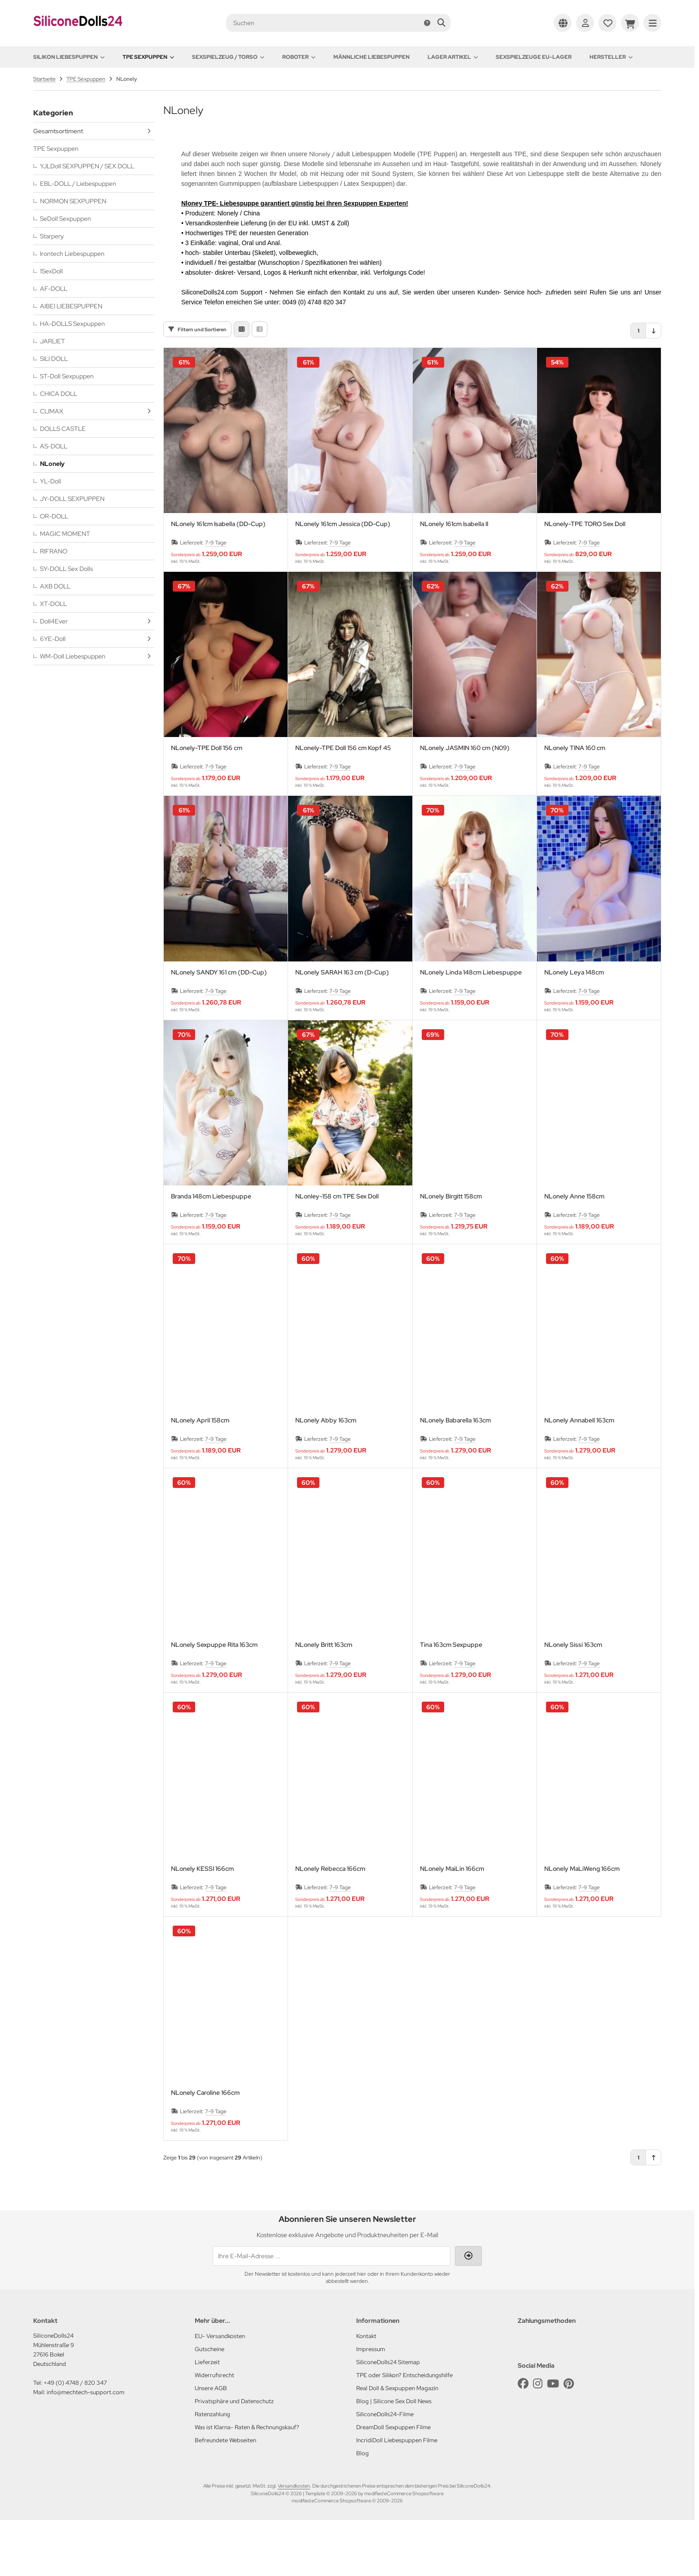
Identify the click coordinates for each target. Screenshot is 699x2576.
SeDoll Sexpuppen (65, 219)
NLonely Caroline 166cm (205, 2149)
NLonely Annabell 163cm (579, 1476)
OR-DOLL (54, 516)
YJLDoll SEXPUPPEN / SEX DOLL (87, 166)
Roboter (298, 57)
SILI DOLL (54, 359)
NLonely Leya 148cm (574, 1028)
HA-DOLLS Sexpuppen (72, 324)
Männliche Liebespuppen (371, 57)
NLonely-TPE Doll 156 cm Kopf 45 (343, 804)
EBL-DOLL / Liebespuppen (78, 184)
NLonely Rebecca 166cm (330, 1925)
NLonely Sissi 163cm (573, 1701)
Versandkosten (294, 2542)
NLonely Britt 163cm (323, 1701)
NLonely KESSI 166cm (202, 1925)
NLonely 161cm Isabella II (454, 580)
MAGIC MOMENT (65, 534)
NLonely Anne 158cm (574, 1252)
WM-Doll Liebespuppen (72, 656)
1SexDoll (51, 271)
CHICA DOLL (58, 394)
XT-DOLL (53, 604)
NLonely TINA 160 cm (574, 804)
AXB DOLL (55, 586)
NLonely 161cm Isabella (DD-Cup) (218, 580)
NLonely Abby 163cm (325, 1476)
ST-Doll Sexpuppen (67, 376)
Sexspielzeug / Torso (228, 57)
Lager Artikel (453, 57)
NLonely (52, 464)
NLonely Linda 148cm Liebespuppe (471, 1028)
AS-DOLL (53, 446)
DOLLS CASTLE (63, 429)
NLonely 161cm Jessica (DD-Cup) (342, 580)
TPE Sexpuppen (148, 57)
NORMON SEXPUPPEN (73, 201)
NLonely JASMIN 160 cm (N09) (465, 804)
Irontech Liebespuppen (72, 254)
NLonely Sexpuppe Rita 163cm (214, 1701)
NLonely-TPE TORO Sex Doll (584, 580)
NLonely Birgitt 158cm (451, 1252)
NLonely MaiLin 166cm (452, 1925)
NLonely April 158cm (200, 1476)
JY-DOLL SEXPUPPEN (72, 499)
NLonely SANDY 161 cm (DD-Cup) (219, 1028)
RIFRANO (53, 551)
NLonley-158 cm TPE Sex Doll (337, 1252)
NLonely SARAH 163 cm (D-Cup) (342, 1028)
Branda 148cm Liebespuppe (211, 1252)
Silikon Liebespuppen (69, 57)
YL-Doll (50, 481)
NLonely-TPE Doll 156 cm (206, 804)
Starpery (52, 236)
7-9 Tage (216, 598)
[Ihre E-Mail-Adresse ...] (331, 2312)
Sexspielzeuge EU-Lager (534, 57)
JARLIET (52, 341)
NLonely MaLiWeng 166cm (582, 1925)
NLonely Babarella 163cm (455, 1476)
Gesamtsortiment (58, 131)
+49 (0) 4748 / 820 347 (75, 2439)
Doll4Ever (54, 621)
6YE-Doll (53, 639)
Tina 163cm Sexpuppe (451, 1701)
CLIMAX (51, 411)
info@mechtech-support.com (85, 2448)
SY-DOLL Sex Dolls (66, 569)
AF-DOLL (53, 289)
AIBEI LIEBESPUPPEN (71, 306)
